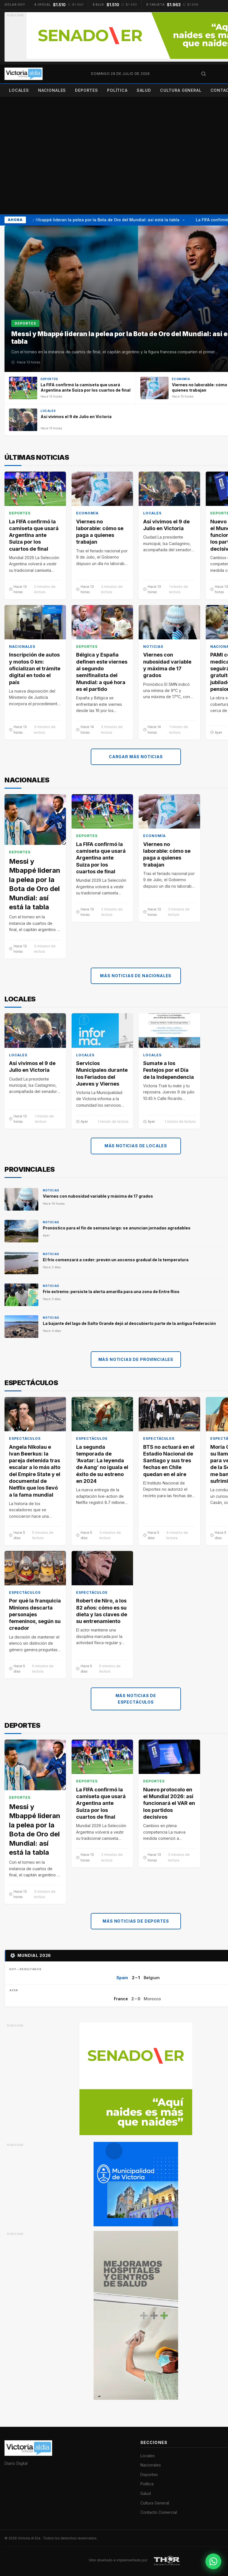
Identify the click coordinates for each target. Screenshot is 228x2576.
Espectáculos (25, 1438)
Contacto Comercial (158, 2512)
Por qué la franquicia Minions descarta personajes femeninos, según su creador (35, 1614)
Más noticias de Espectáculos (136, 1698)
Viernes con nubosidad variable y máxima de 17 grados (167, 665)
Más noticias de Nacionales (135, 975)
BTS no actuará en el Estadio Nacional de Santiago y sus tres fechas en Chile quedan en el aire (168, 1460)
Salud (144, 90)
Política (117, 90)
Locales (19, 90)
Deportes (86, 90)
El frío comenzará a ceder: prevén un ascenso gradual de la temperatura (116, 1259)
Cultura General (181, 90)
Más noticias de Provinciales (136, 1359)
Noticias (153, 646)
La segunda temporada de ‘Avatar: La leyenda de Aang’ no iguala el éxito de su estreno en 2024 (102, 1464)
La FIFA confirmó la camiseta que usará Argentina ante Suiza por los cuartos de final (34, 535)
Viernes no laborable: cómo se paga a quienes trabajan (99, 531)
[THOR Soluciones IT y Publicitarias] (167, 2560)
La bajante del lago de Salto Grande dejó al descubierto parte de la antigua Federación (129, 1323)
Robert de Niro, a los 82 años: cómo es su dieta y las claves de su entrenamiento (101, 1611)
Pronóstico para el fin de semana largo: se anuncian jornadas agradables (117, 1227)
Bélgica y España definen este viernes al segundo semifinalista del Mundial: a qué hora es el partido (101, 672)
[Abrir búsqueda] (203, 74)
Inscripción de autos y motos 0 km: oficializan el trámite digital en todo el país (34, 668)
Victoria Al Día (29, 2538)
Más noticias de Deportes (136, 1921)
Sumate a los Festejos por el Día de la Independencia (168, 1070)
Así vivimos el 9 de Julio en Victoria (166, 524)
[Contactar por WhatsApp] (213, 2561)
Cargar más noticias (136, 756)
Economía (87, 513)
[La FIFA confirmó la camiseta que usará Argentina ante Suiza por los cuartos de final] (70, 388)
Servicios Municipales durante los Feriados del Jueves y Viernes (102, 1073)
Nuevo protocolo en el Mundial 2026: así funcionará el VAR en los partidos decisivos (169, 1803)
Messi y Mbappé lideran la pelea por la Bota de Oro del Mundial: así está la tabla (101, 219)
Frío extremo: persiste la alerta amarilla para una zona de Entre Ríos (111, 1291)
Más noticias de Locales (136, 1145)
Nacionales (52, 90)
